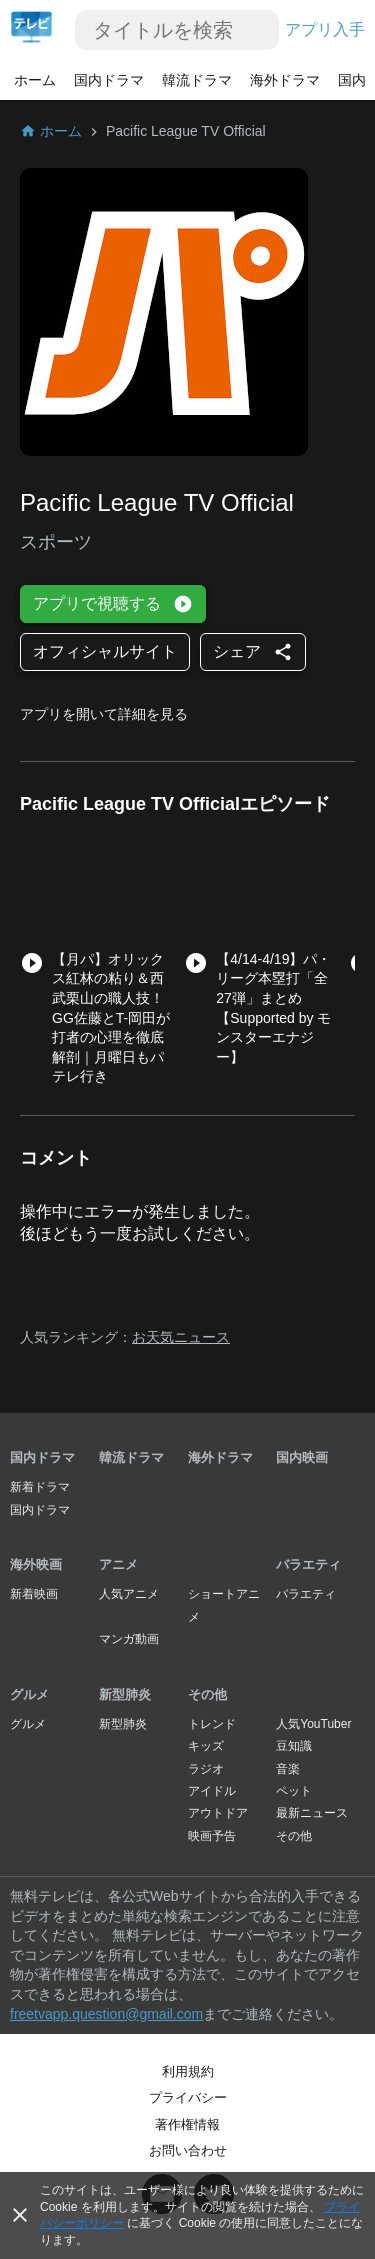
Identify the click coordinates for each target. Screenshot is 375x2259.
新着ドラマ (40, 1487)
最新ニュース (312, 1813)
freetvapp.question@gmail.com (106, 2014)
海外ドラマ (285, 80)
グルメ (29, 1694)
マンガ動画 (129, 1639)
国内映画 (302, 1457)
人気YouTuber (313, 1724)
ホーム (35, 80)
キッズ (206, 1746)
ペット (294, 1791)
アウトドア (218, 1813)
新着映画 (34, 1594)
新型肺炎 (125, 1694)
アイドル (212, 1791)
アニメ (118, 1564)
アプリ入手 (325, 29)
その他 (207, 1694)
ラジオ (206, 1769)
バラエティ (308, 1564)
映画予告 (212, 1836)
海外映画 (36, 1564)
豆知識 (294, 1746)
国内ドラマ (109, 80)
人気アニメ (129, 1594)
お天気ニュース (181, 1337)
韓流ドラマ (197, 80)
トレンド (212, 1724)
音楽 (288, 1769)
